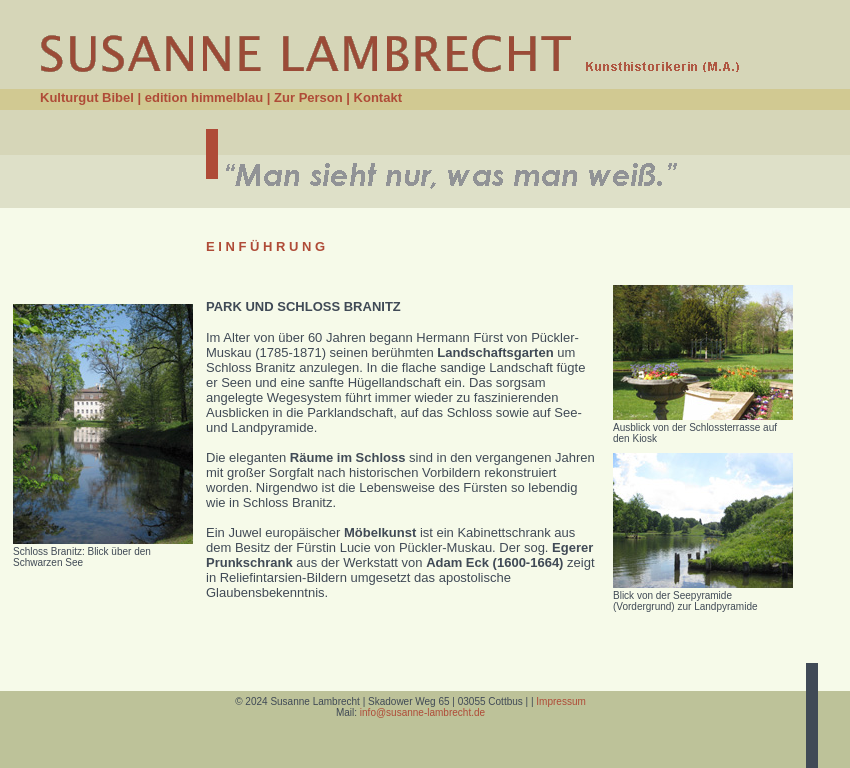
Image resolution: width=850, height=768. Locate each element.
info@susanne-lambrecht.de (421, 712)
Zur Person (308, 97)
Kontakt (378, 97)
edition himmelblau (204, 97)
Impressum (560, 701)
